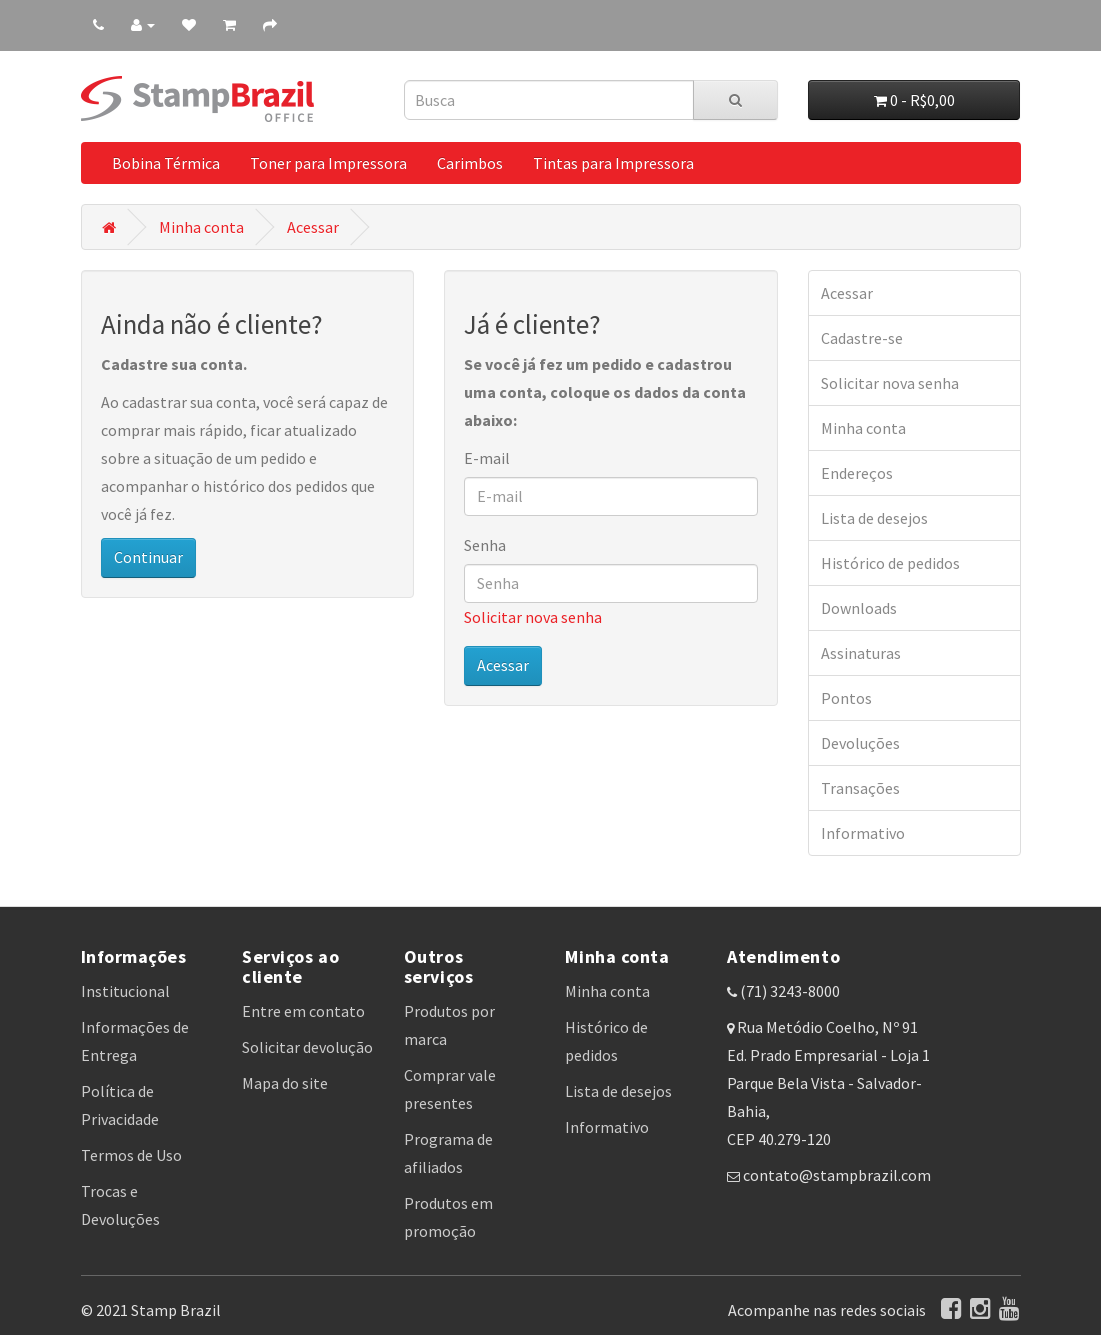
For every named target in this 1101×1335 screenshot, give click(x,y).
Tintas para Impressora (613, 163)
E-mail (487, 458)
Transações (860, 788)
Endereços (857, 473)
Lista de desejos (874, 518)
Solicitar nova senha (533, 617)
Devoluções (860, 743)
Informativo (863, 833)
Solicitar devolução (307, 1047)
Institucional (125, 991)
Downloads (859, 608)
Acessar (313, 227)
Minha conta (201, 227)
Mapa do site (285, 1083)
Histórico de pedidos (890, 563)
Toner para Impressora (328, 163)
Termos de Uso (131, 1155)
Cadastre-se (862, 338)
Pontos (846, 698)
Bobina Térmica (166, 163)
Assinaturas (861, 653)
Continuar (148, 557)
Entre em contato (303, 1011)
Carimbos (470, 163)
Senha (485, 545)
